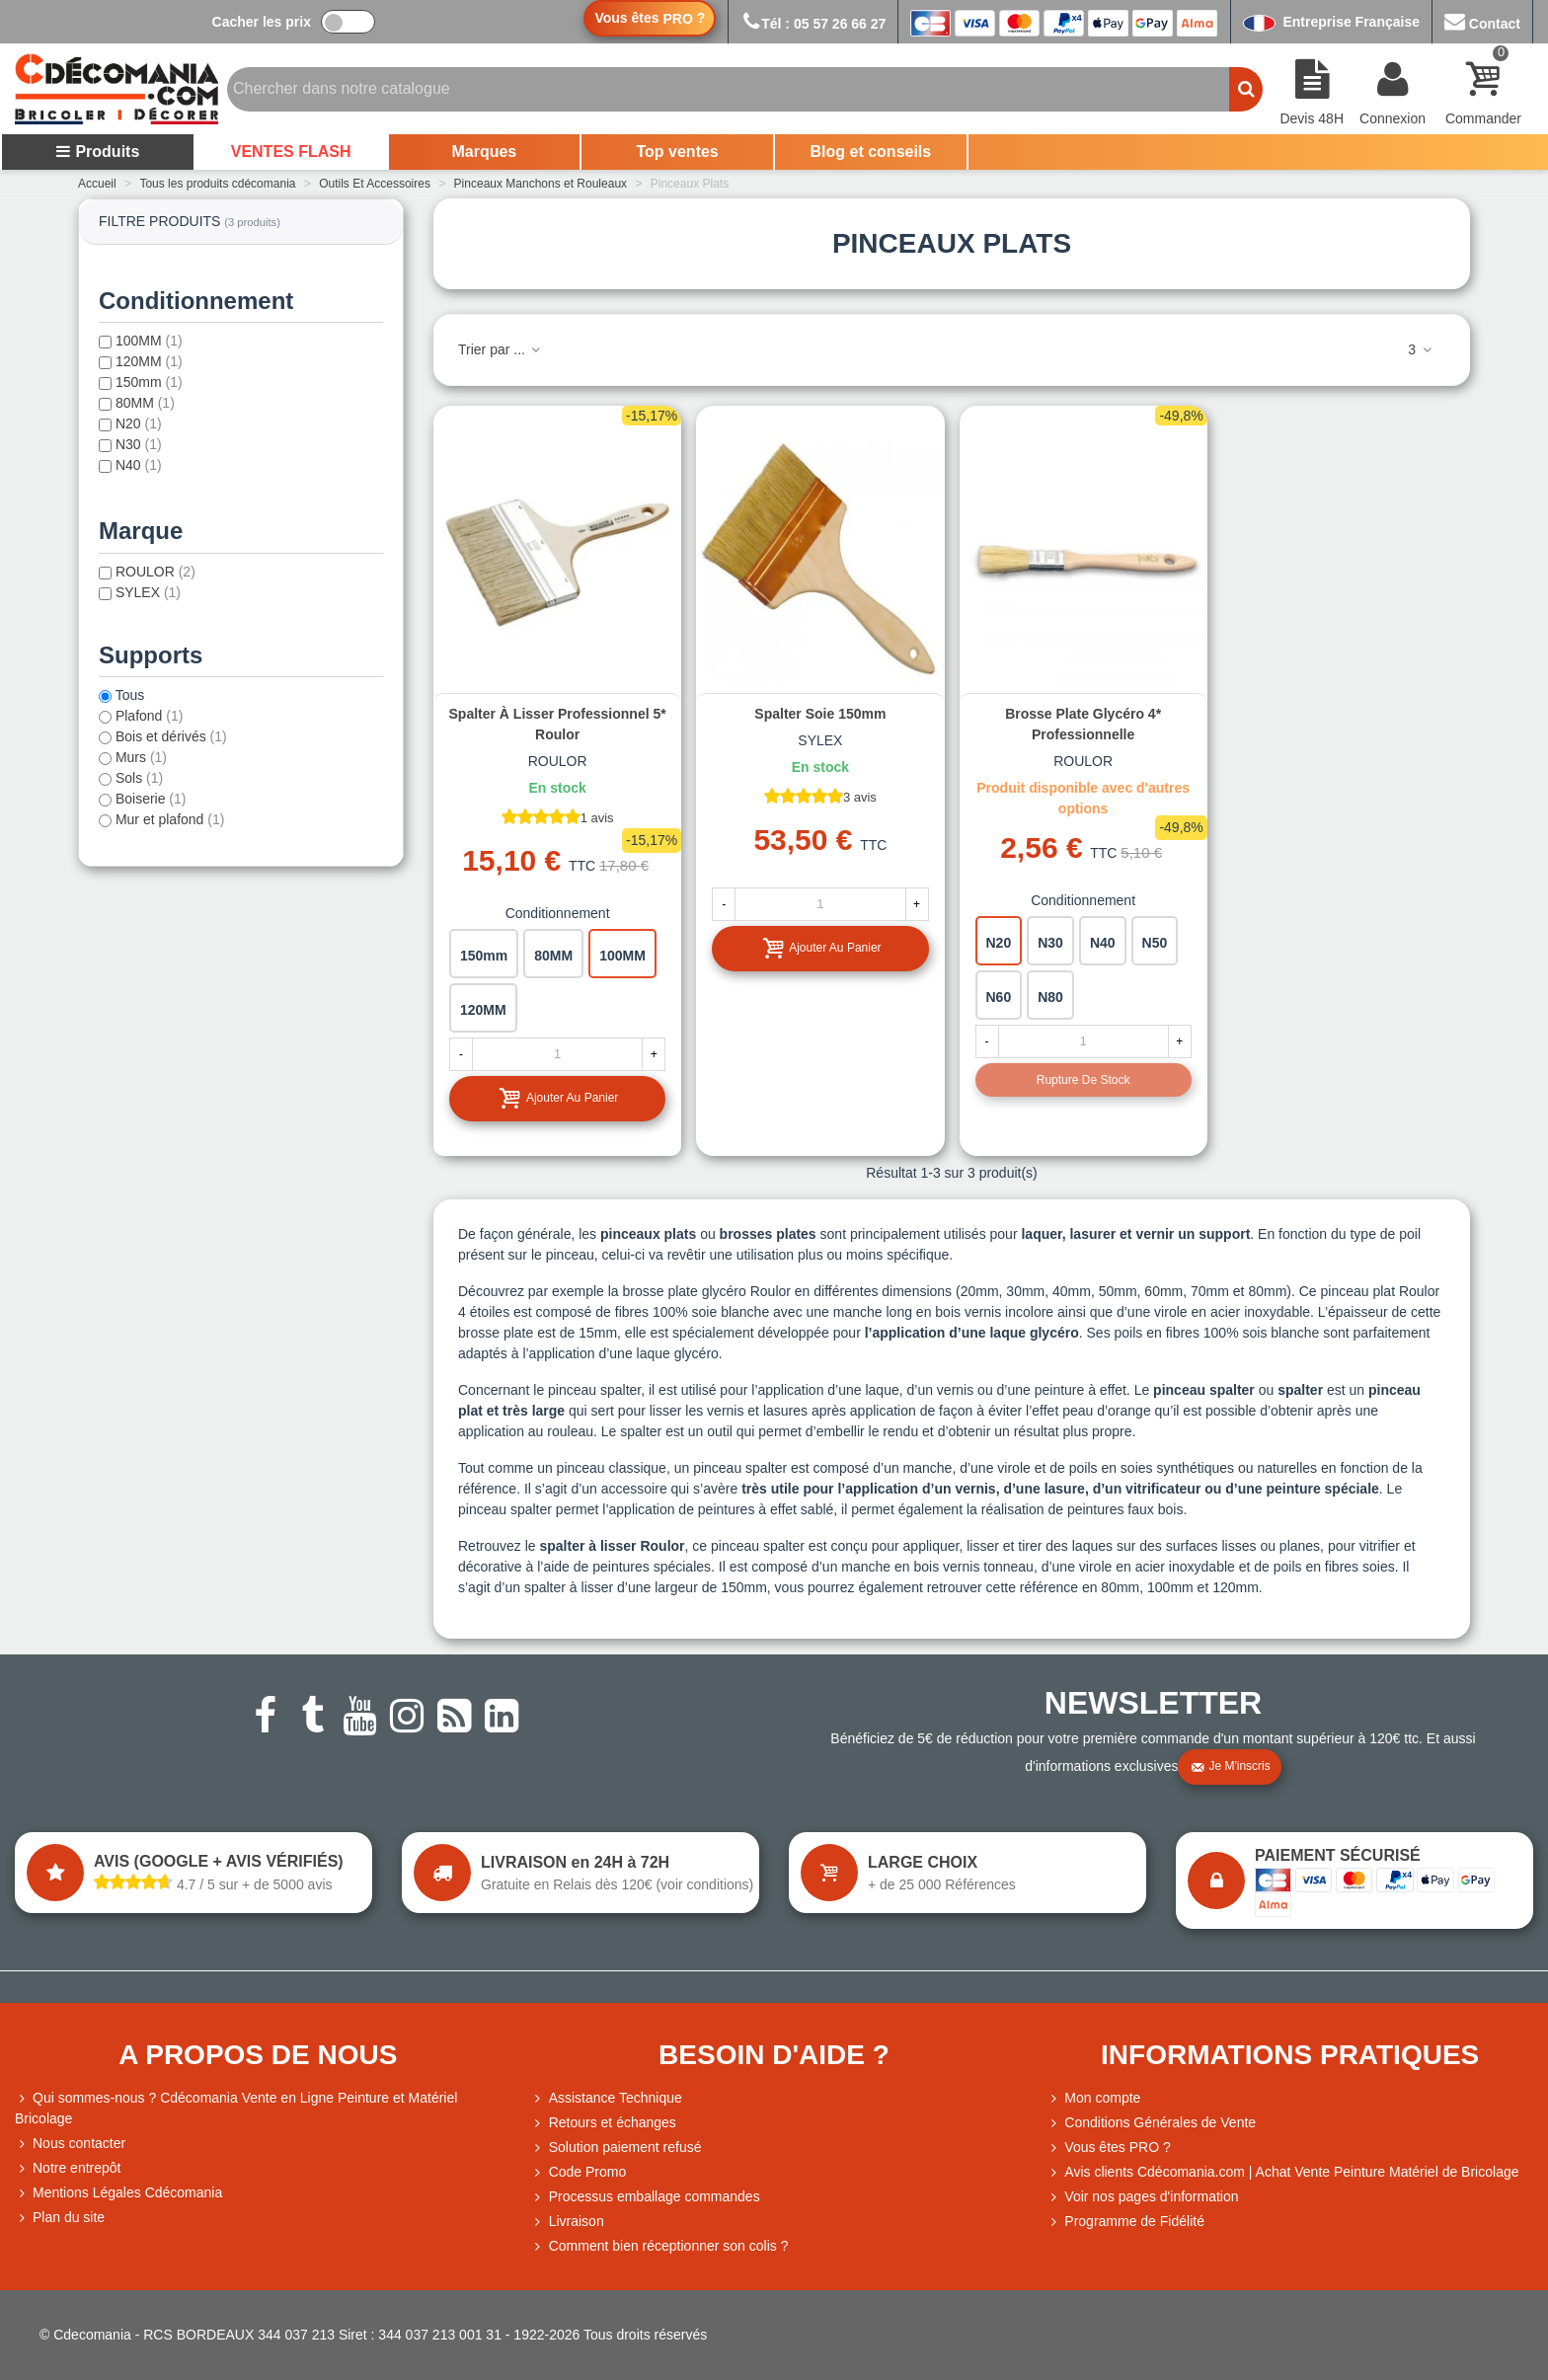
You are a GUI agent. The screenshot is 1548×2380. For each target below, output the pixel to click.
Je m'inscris (1230, 1767)
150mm (149, 382)
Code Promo (579, 2172)
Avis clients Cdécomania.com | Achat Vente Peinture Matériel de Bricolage (1282, 2172)
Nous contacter (70, 2143)
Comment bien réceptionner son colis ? (660, 2246)
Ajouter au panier (558, 1098)
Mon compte (1093, 2098)
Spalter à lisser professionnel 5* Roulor (557, 724)
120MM (149, 361)
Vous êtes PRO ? (1117, 2147)
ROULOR (155, 571)
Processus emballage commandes (645, 2197)
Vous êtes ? (649, 18)
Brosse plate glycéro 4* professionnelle (1083, 724)
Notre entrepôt (68, 2168)
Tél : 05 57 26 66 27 (813, 24)
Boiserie (151, 798)
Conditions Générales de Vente (1151, 2122)
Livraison (567, 2221)
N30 (139, 444)
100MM (149, 340)
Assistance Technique (606, 2098)
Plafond (150, 716)
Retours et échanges (603, 2122)
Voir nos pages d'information (1142, 2197)
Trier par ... (500, 349)
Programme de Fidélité (1125, 2221)
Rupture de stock (1083, 1080)
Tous (130, 695)
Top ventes (677, 151)
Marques (483, 151)
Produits (97, 151)
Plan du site (60, 2217)
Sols (139, 778)
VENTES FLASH (291, 151)
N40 (139, 465)
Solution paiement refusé (616, 2147)
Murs (141, 757)
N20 (139, 423)
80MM (145, 403)
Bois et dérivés (171, 736)
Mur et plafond (170, 819)
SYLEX (148, 592)
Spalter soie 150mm (820, 714)
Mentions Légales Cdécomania (118, 2193)
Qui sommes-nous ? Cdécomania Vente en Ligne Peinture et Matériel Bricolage (236, 2107)
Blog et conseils (871, 151)
